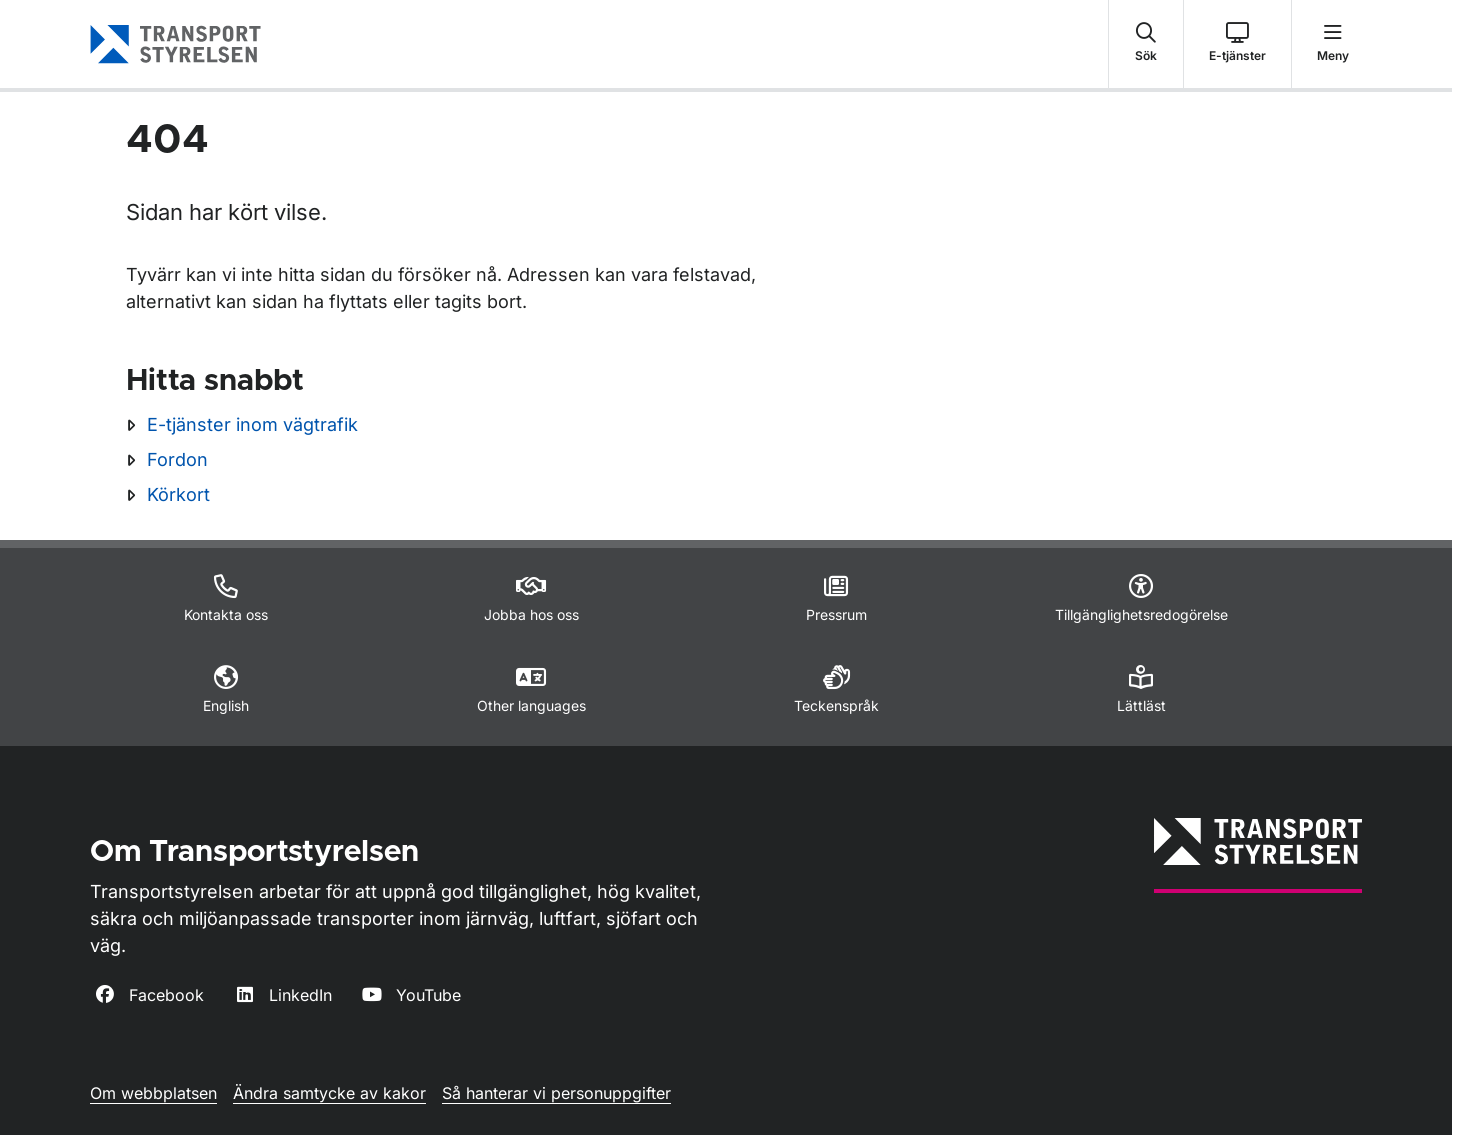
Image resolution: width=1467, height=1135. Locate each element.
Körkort (178, 494)
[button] (1146, 44)
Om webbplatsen (153, 1093)
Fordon (177, 459)
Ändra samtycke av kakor (329, 1093)
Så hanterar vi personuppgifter (556, 1093)
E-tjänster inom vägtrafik (252, 424)
